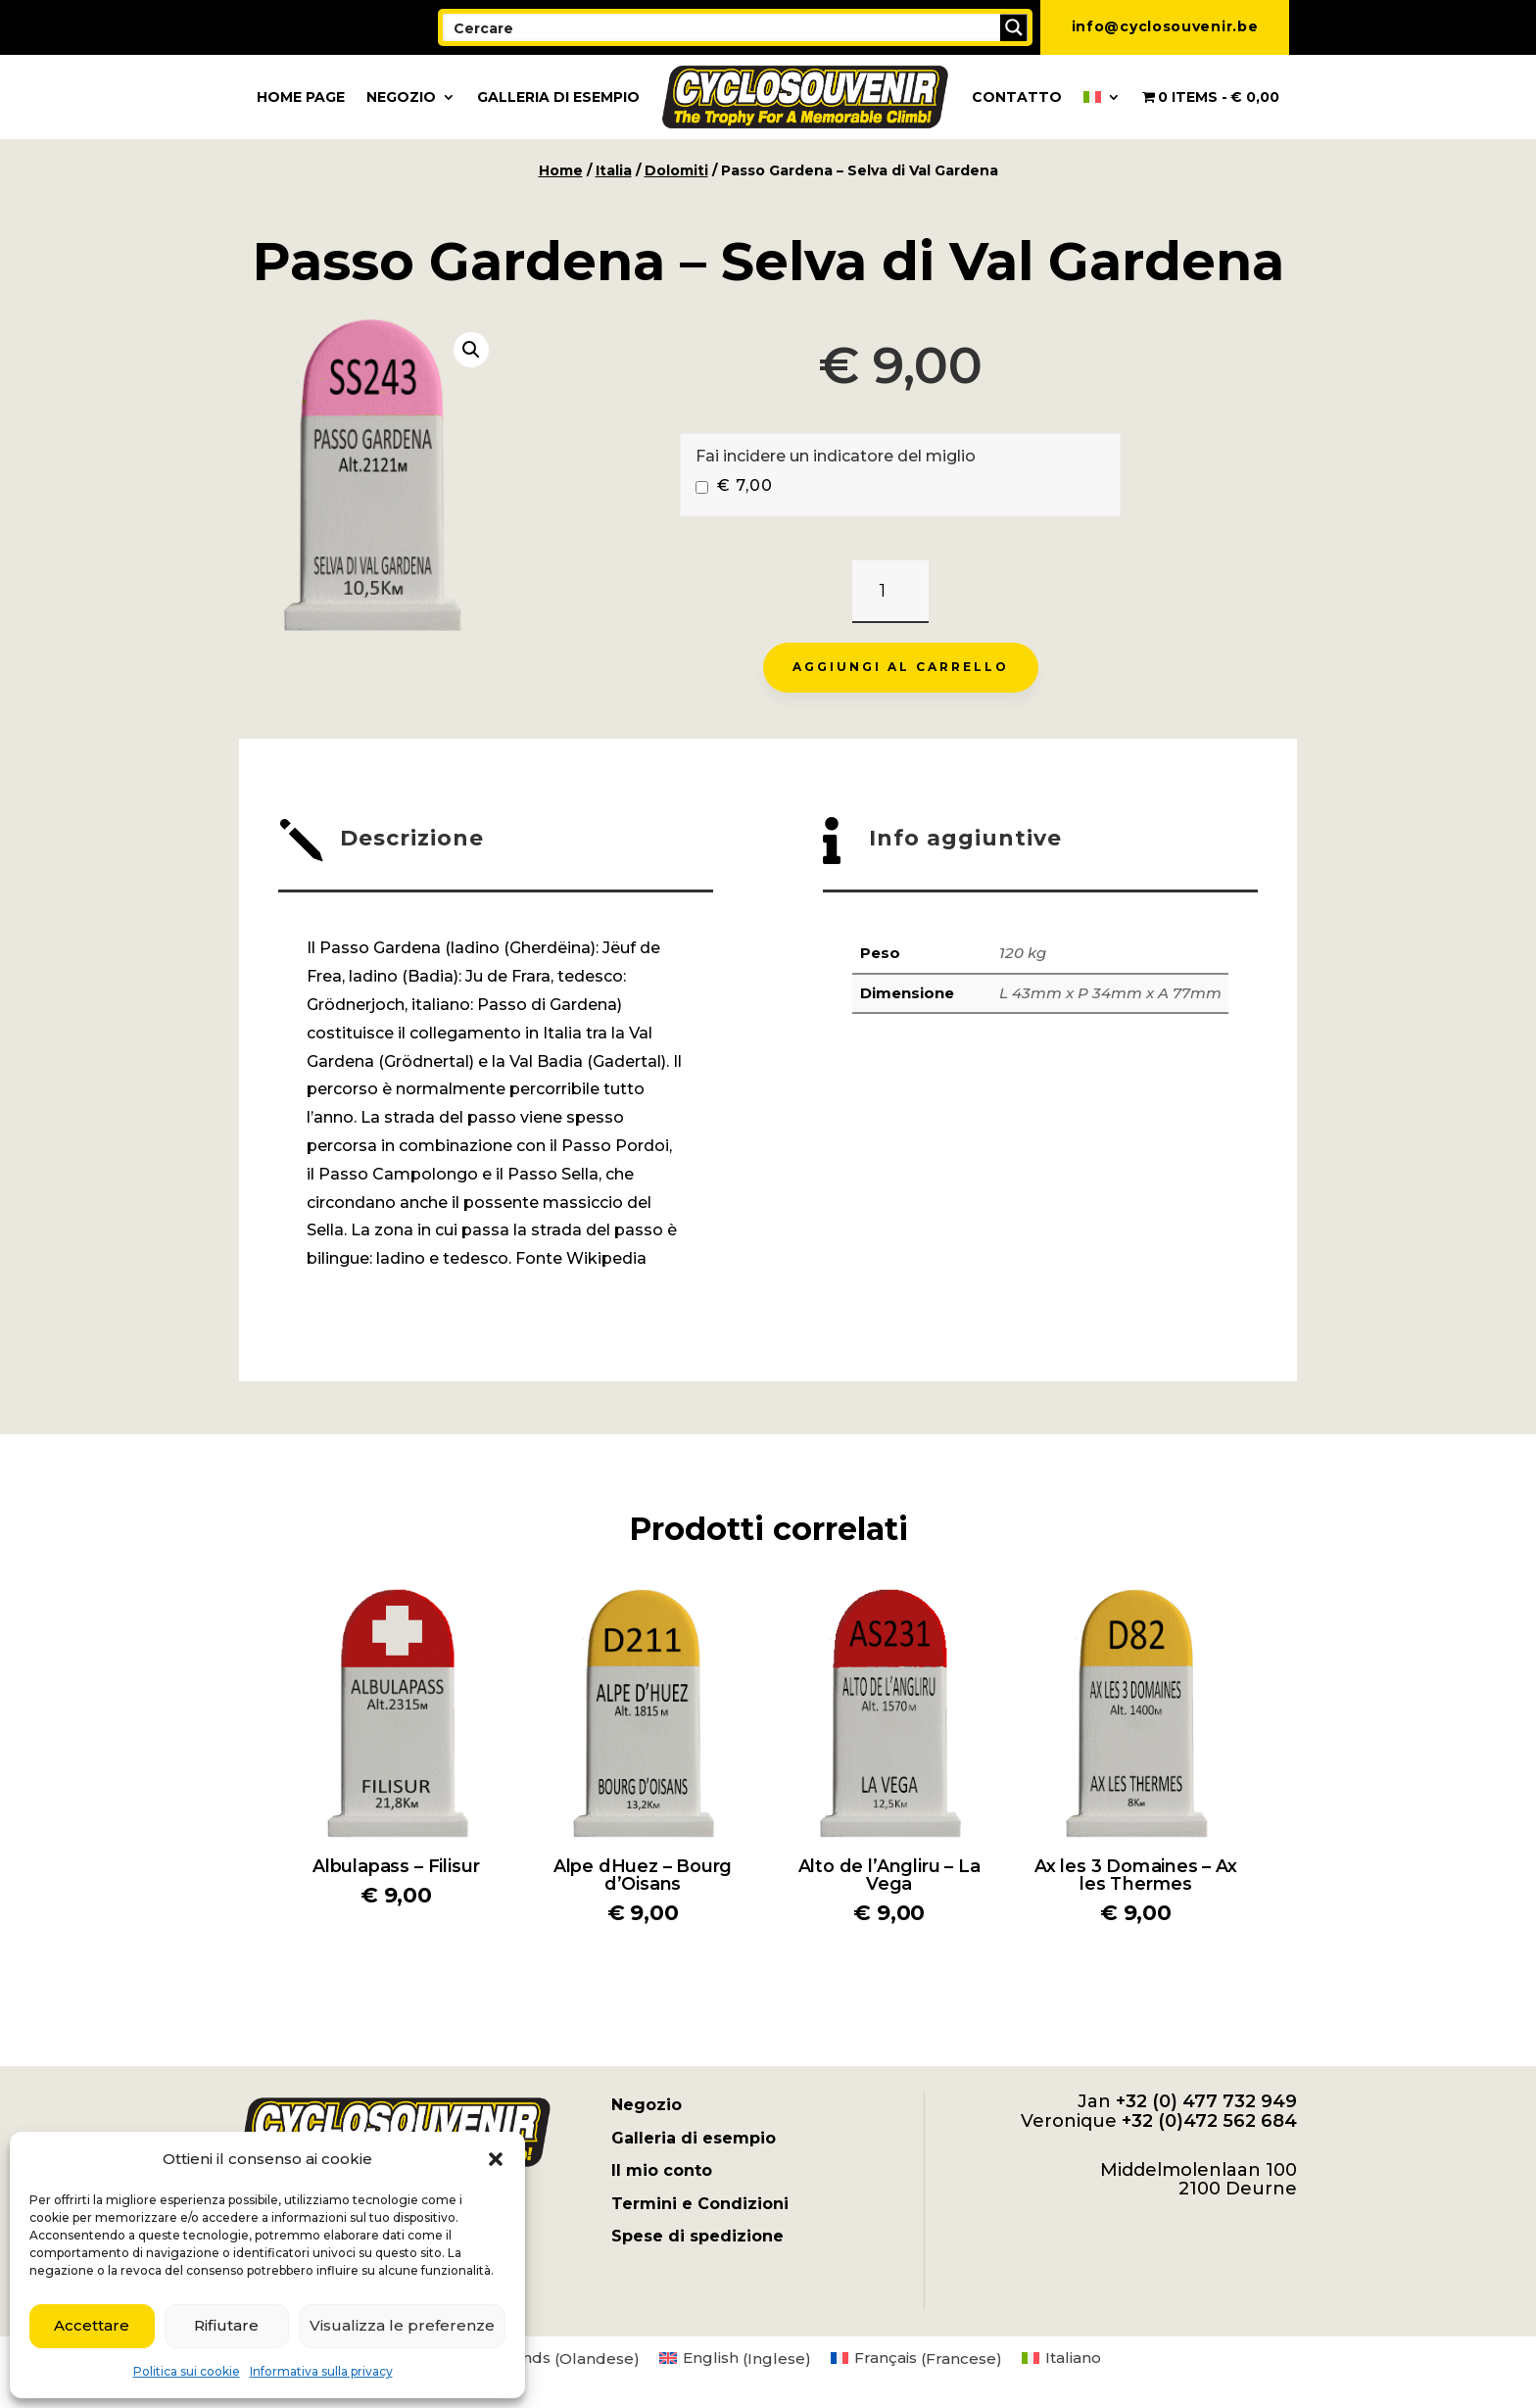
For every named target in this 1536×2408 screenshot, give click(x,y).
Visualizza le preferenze (402, 2325)
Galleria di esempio (558, 97)
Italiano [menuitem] (1073, 2357)
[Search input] (723, 27)
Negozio (401, 97)
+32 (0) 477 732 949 (1206, 2101)
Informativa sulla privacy (321, 2371)
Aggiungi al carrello (900, 666)
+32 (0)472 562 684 (1209, 2121)
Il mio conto (661, 2170)
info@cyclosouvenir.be (1165, 26)
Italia (614, 170)
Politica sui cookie (186, 2371)
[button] (495, 2159)
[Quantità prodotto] (890, 592)
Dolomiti (676, 170)
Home (561, 170)
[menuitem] (1102, 97)
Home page (301, 97)
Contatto (1017, 97)
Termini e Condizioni (700, 2203)
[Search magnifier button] (1014, 27)
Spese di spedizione (697, 2236)
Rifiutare (226, 2325)
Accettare (91, 2325)
